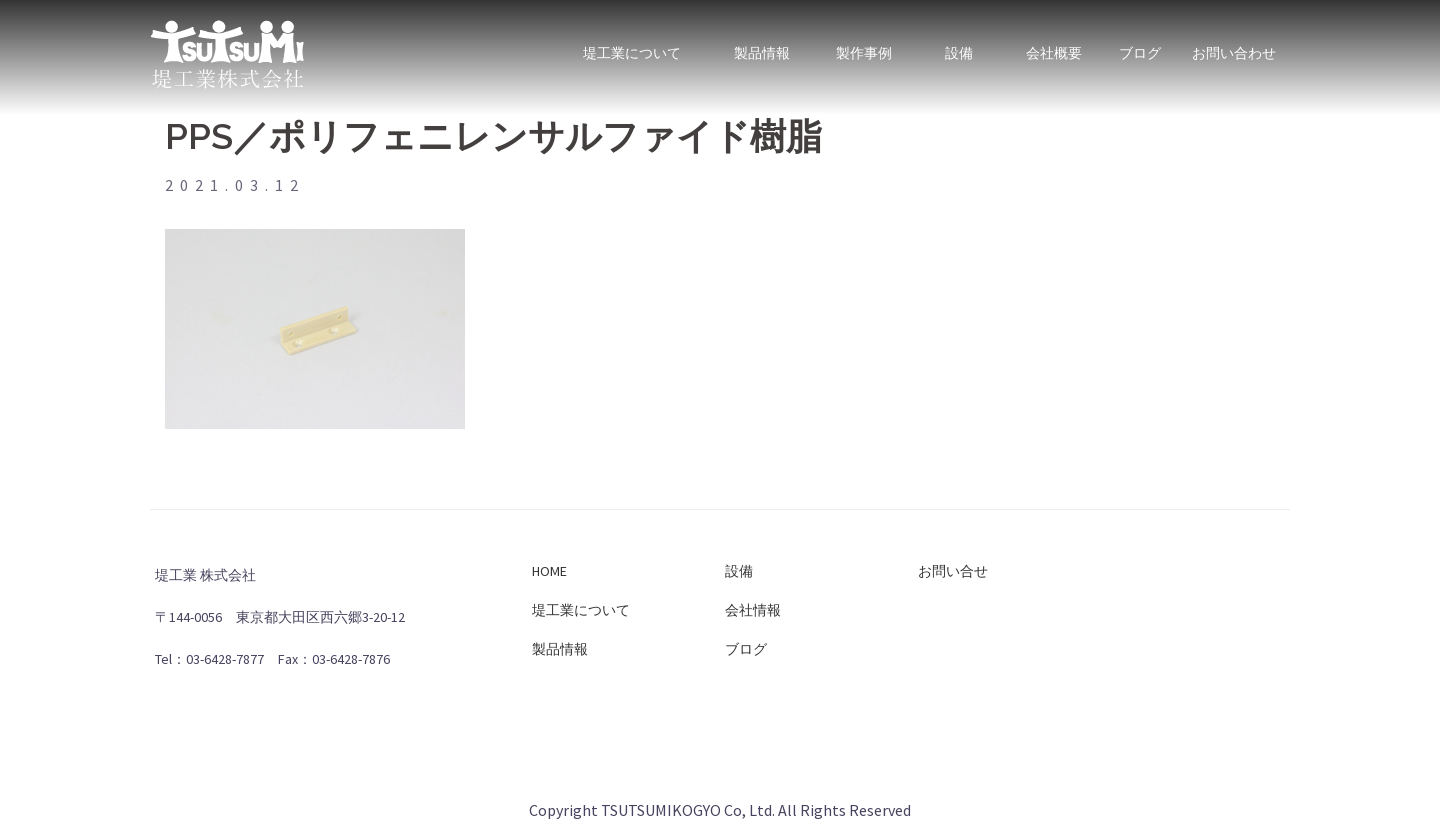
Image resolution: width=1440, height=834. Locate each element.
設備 (958, 43)
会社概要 (1053, 43)
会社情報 (753, 610)
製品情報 (762, 43)
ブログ (1140, 43)
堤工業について (631, 43)
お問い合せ (953, 571)
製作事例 (863, 43)
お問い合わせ (1234, 43)
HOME (549, 571)
